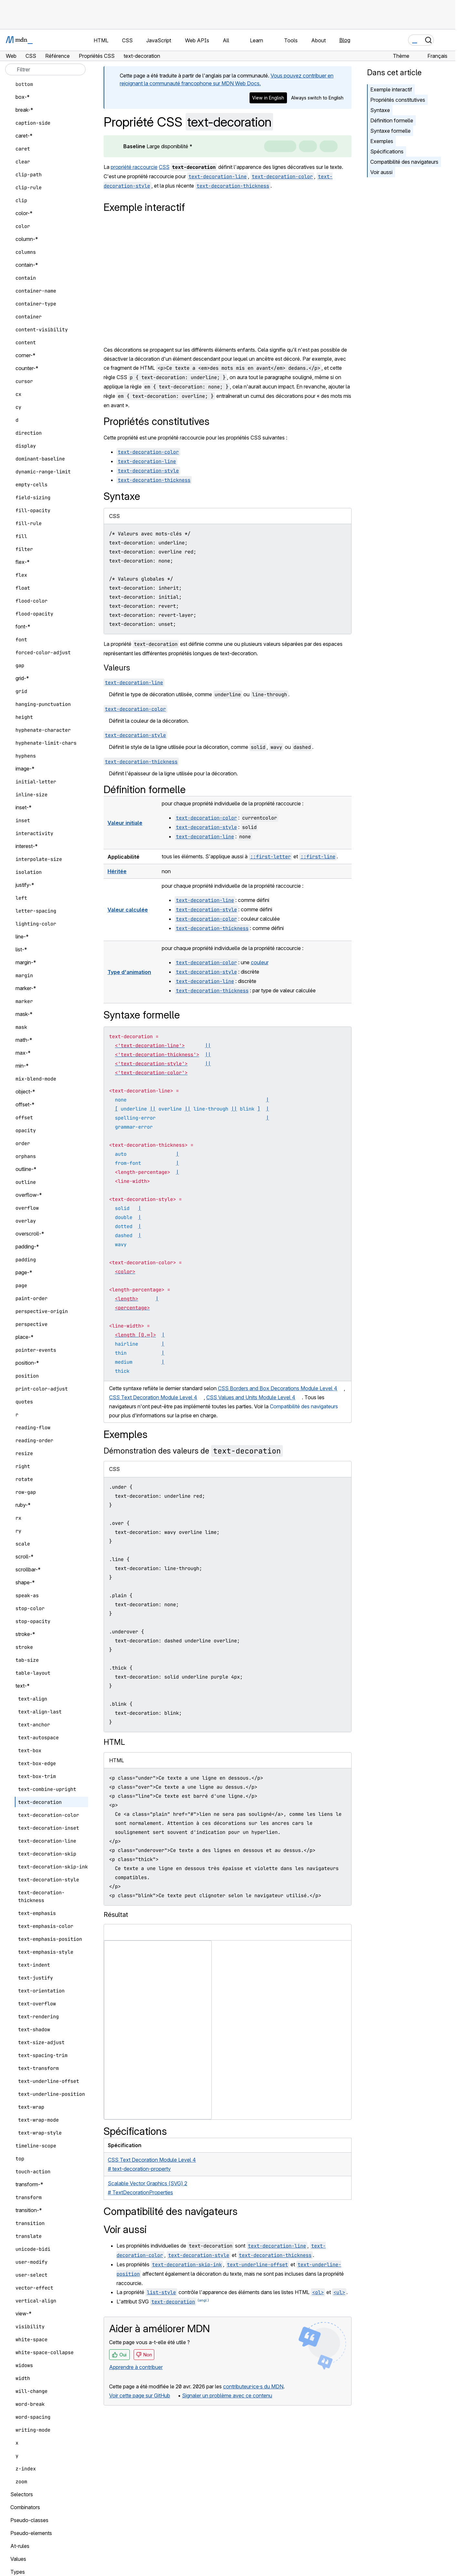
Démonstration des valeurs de (193, 1450)
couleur (260, 962)
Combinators (25, 2507)
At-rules (19, 2546)
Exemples (381, 141)
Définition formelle (391, 120)
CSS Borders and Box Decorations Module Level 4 (277, 1388)
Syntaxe (380, 110)
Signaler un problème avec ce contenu (227, 2395)
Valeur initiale (124, 823)
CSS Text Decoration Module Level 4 (153, 1397)
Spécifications (387, 151)
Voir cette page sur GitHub (139, 2395)
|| (208, 1045)
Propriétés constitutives (397, 100)
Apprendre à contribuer (136, 2367)
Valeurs (117, 667)
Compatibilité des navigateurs (404, 162)
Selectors (21, 2494)
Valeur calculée (127, 909)
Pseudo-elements (31, 2533)
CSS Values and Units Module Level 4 (250, 1397)
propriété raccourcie (134, 167)
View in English (268, 97)
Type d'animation (129, 972)
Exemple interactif (391, 89)
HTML (114, 1742)
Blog (344, 40)
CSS (164, 167)
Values (18, 2559)
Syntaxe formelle (390, 131)
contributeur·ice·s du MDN (253, 2386)
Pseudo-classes (29, 2520)
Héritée (117, 871)
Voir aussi (381, 172)
